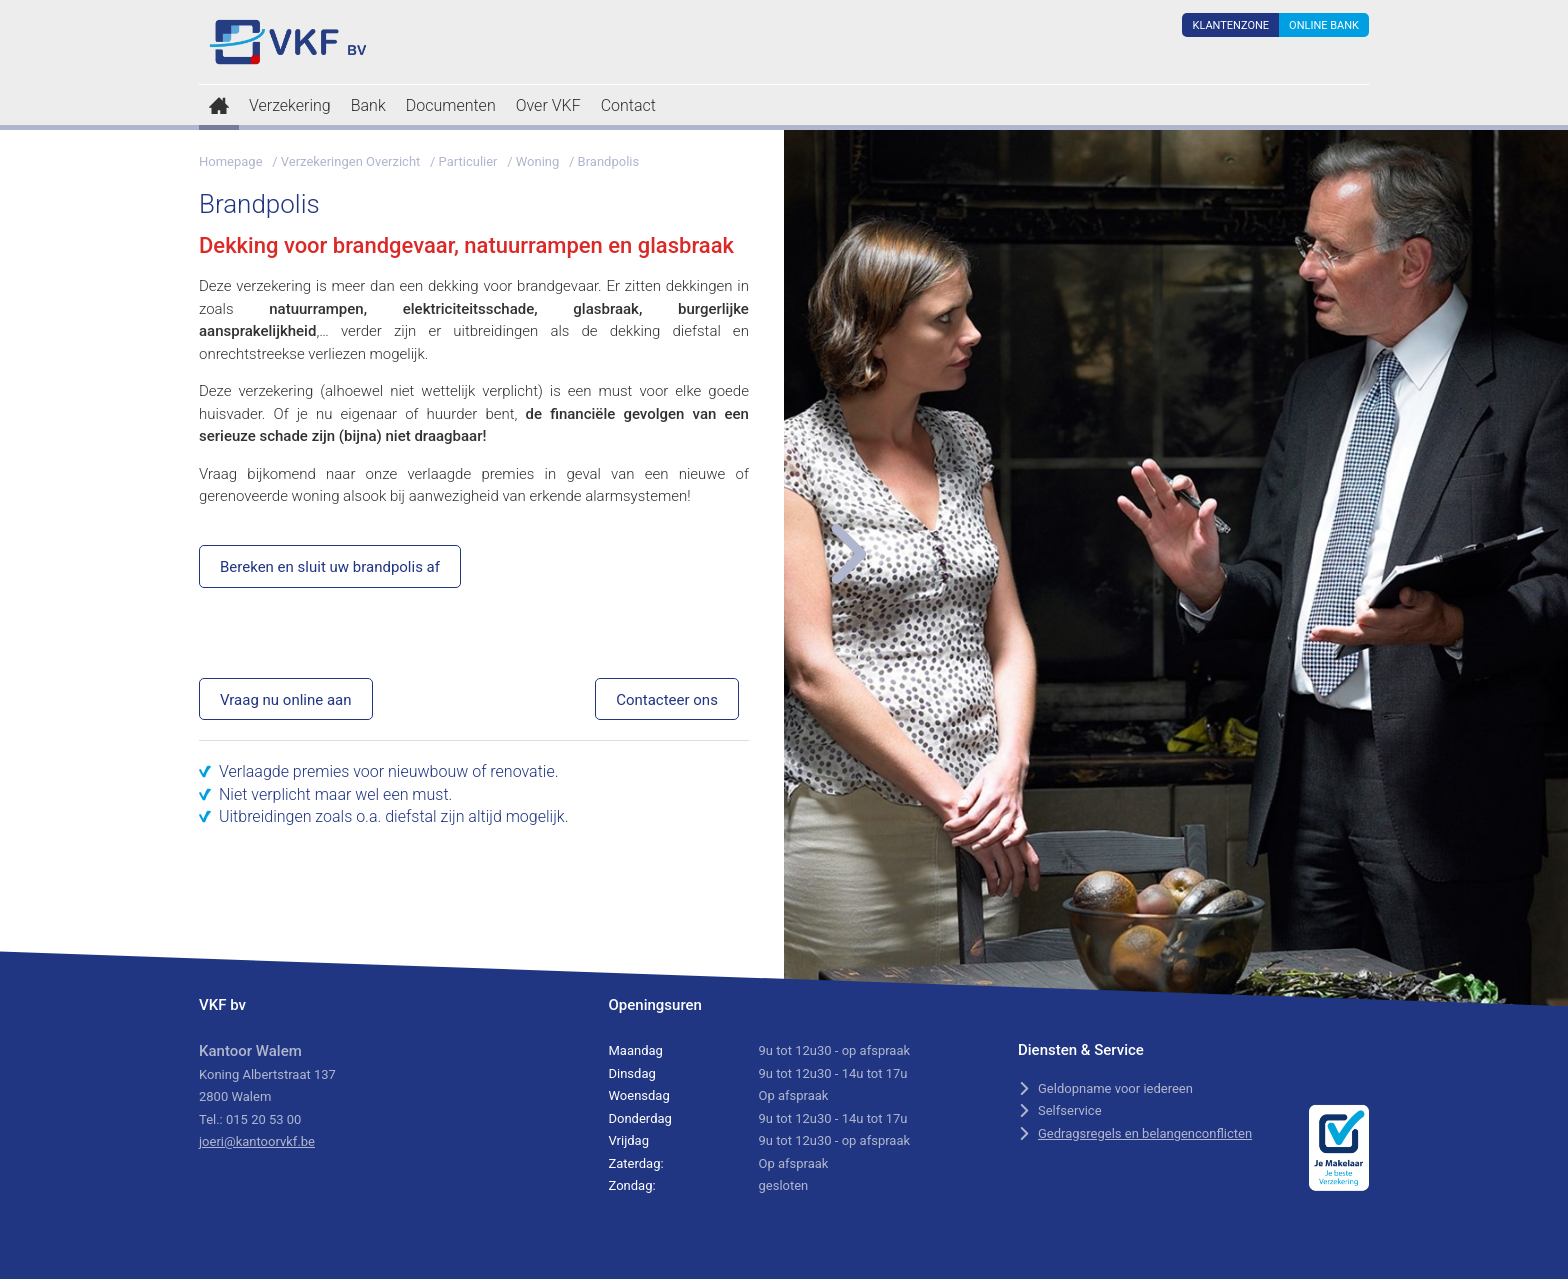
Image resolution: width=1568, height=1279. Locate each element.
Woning (538, 161)
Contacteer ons (667, 700)
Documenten (451, 105)
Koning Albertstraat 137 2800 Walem (267, 1074)
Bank (368, 105)
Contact (628, 105)
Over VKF (548, 105)
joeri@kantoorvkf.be (257, 1141)
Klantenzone (1230, 25)
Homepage (231, 161)
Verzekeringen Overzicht (351, 161)
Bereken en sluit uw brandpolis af (330, 567)
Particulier (468, 161)
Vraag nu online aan (286, 700)
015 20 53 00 (263, 1119)
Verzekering (290, 105)
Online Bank (1324, 25)
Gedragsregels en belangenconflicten (1145, 1133)
